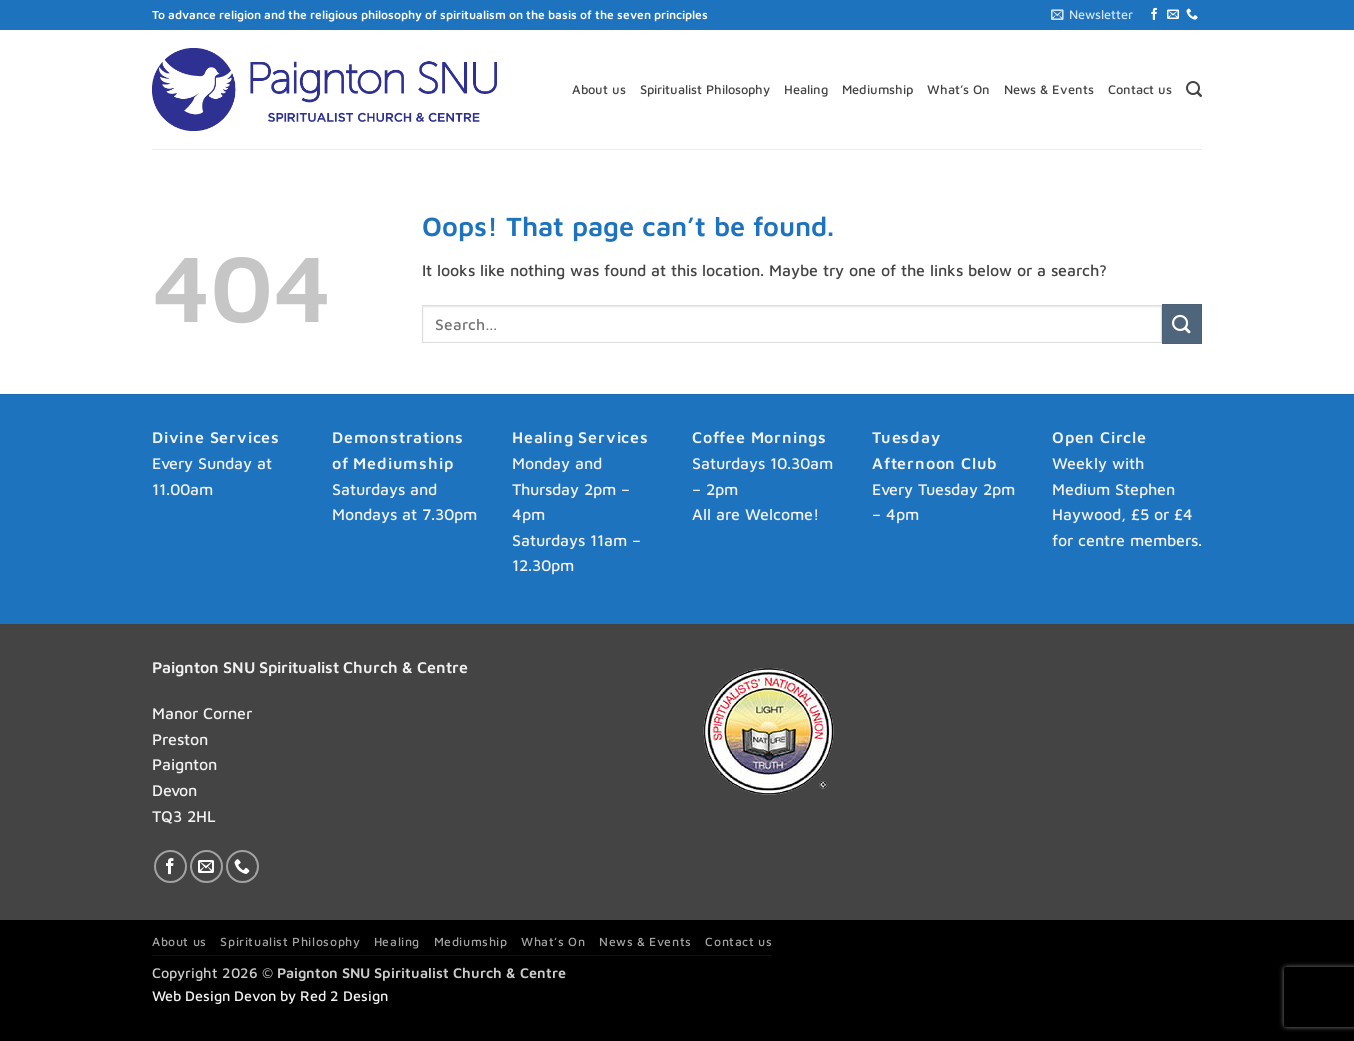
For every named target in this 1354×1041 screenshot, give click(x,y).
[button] (1092, 15)
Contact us (1140, 89)
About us (599, 89)
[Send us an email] (1173, 15)
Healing (806, 89)
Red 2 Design (344, 995)
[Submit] (1182, 323)
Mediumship (877, 89)
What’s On (958, 89)
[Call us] (1192, 15)
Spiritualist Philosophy (705, 89)
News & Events (1049, 89)
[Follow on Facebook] (1154, 15)
